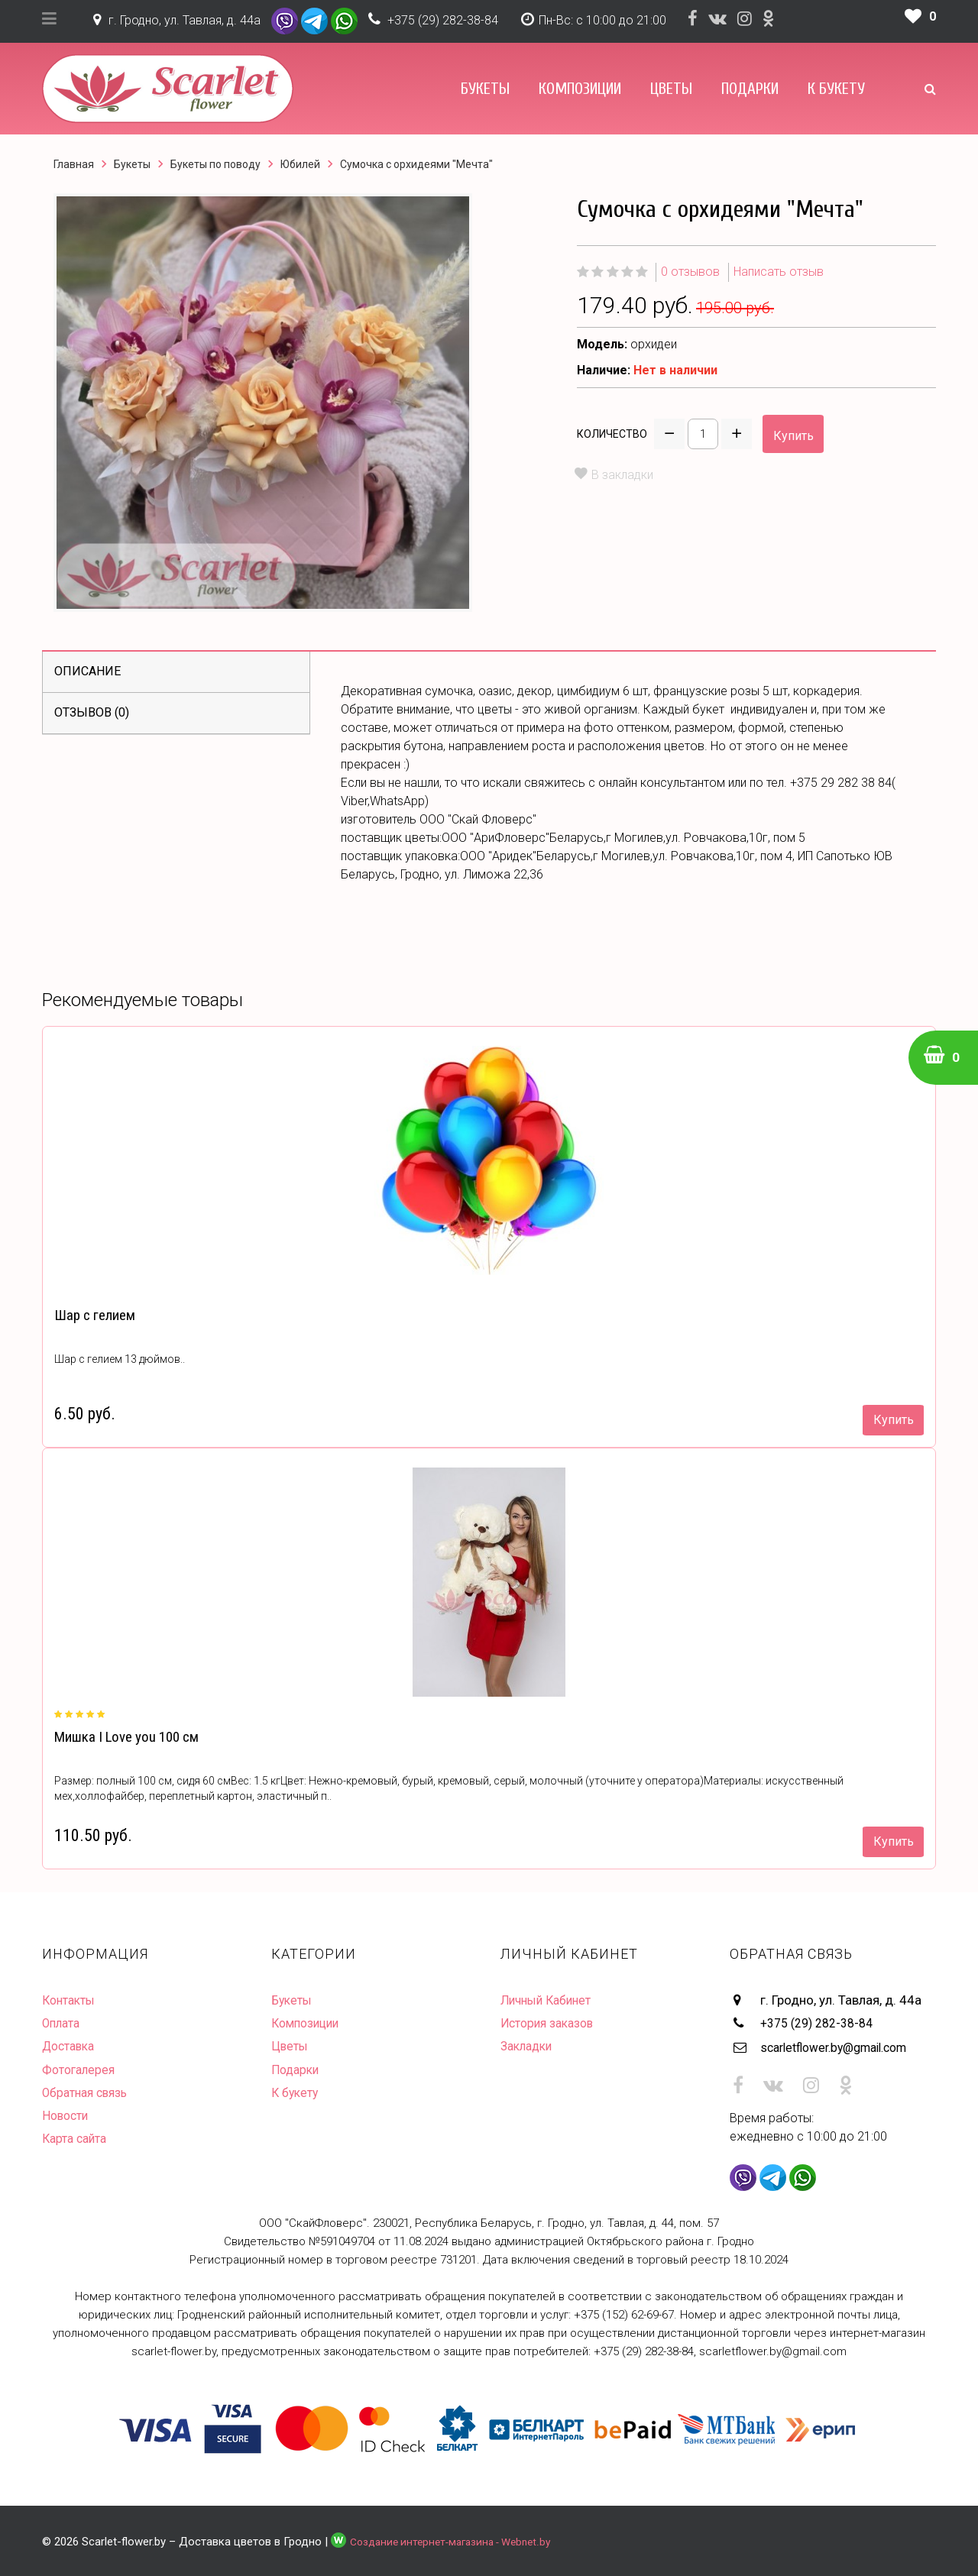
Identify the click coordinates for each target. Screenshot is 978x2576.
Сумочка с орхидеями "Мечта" (416, 164)
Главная (73, 164)
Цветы (671, 88)
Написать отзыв (779, 271)
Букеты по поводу (215, 164)
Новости (67, 2114)
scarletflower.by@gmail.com (842, 2045)
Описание (87, 671)
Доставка (71, 2045)
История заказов (551, 2023)
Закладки (529, 2045)
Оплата (63, 2023)
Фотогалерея (81, 2068)
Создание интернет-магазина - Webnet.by (459, 2538)
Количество (612, 434)
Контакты (71, 2000)
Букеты (485, 88)
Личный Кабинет (549, 2000)
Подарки (750, 88)
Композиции (580, 88)
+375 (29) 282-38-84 (442, 20)
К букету (836, 88)
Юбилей (300, 164)
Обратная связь (89, 2091)
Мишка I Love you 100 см (123, 1737)
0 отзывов (690, 271)
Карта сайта (77, 2137)
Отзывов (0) (91, 712)
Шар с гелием (92, 1315)
